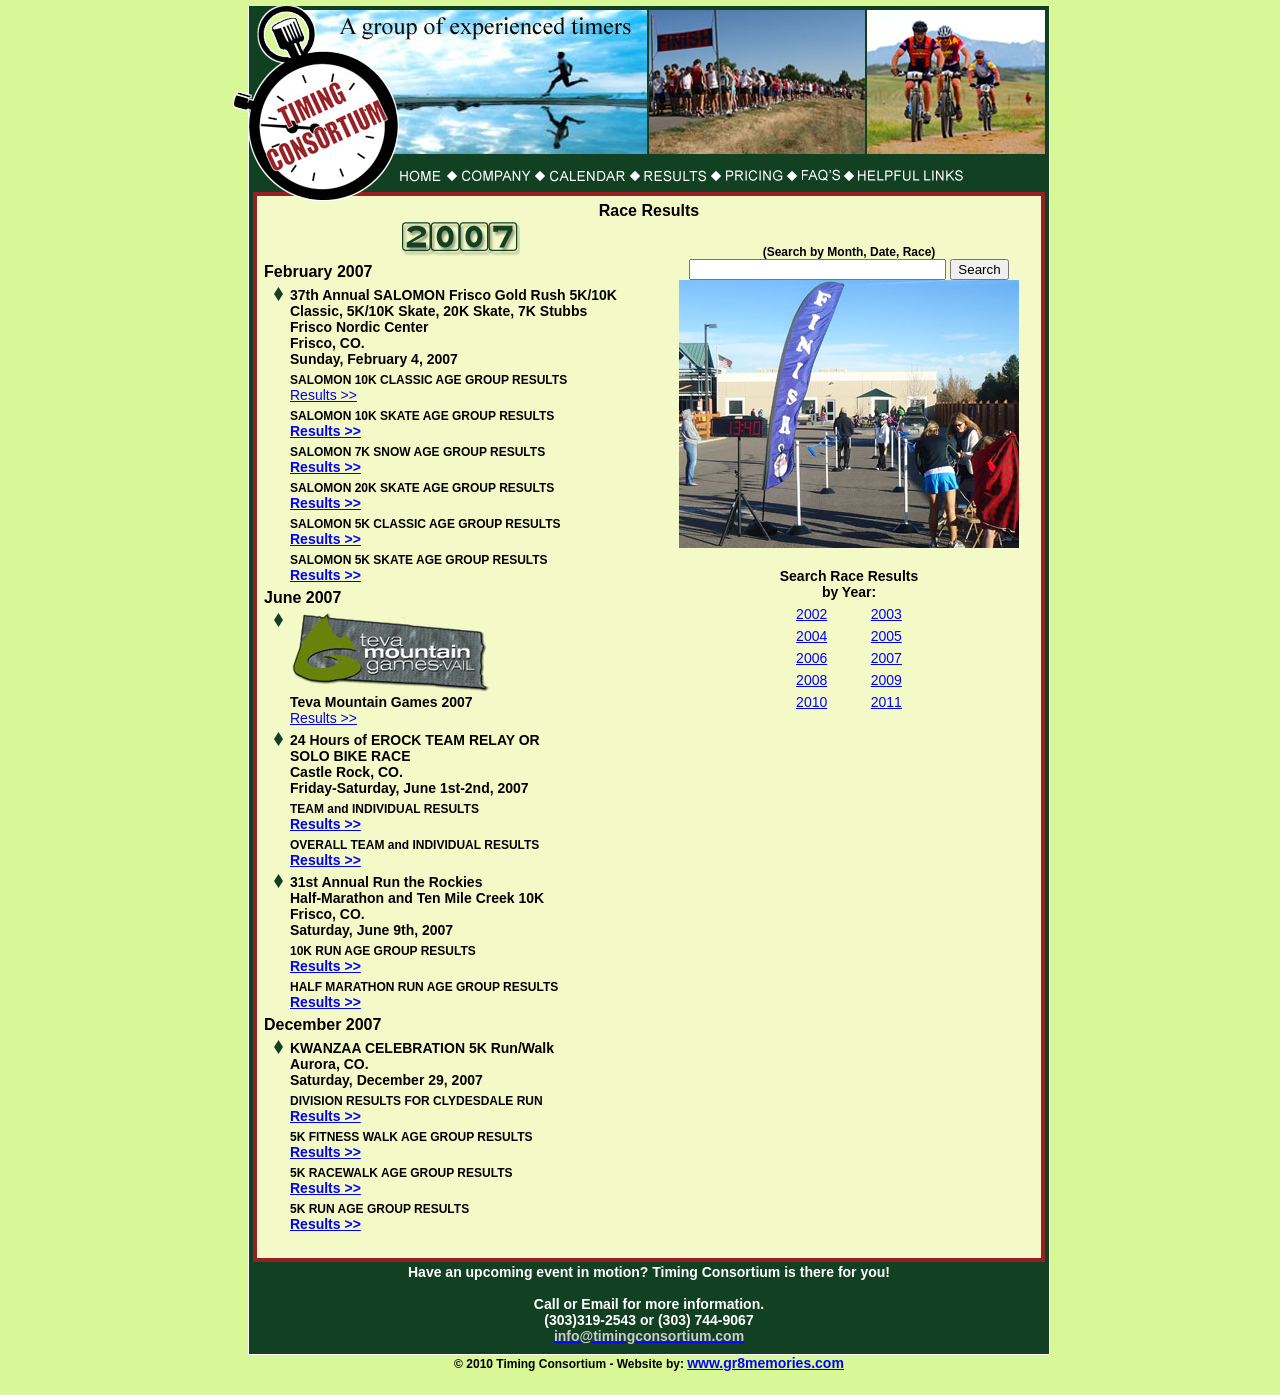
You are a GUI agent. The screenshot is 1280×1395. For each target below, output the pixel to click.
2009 (886, 680)
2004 (811, 636)
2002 (811, 614)
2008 (811, 680)
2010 (811, 702)
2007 (886, 658)
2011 (886, 702)
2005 (886, 636)
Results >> (323, 395)
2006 (811, 658)
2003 (886, 614)
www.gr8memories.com (765, 1363)
